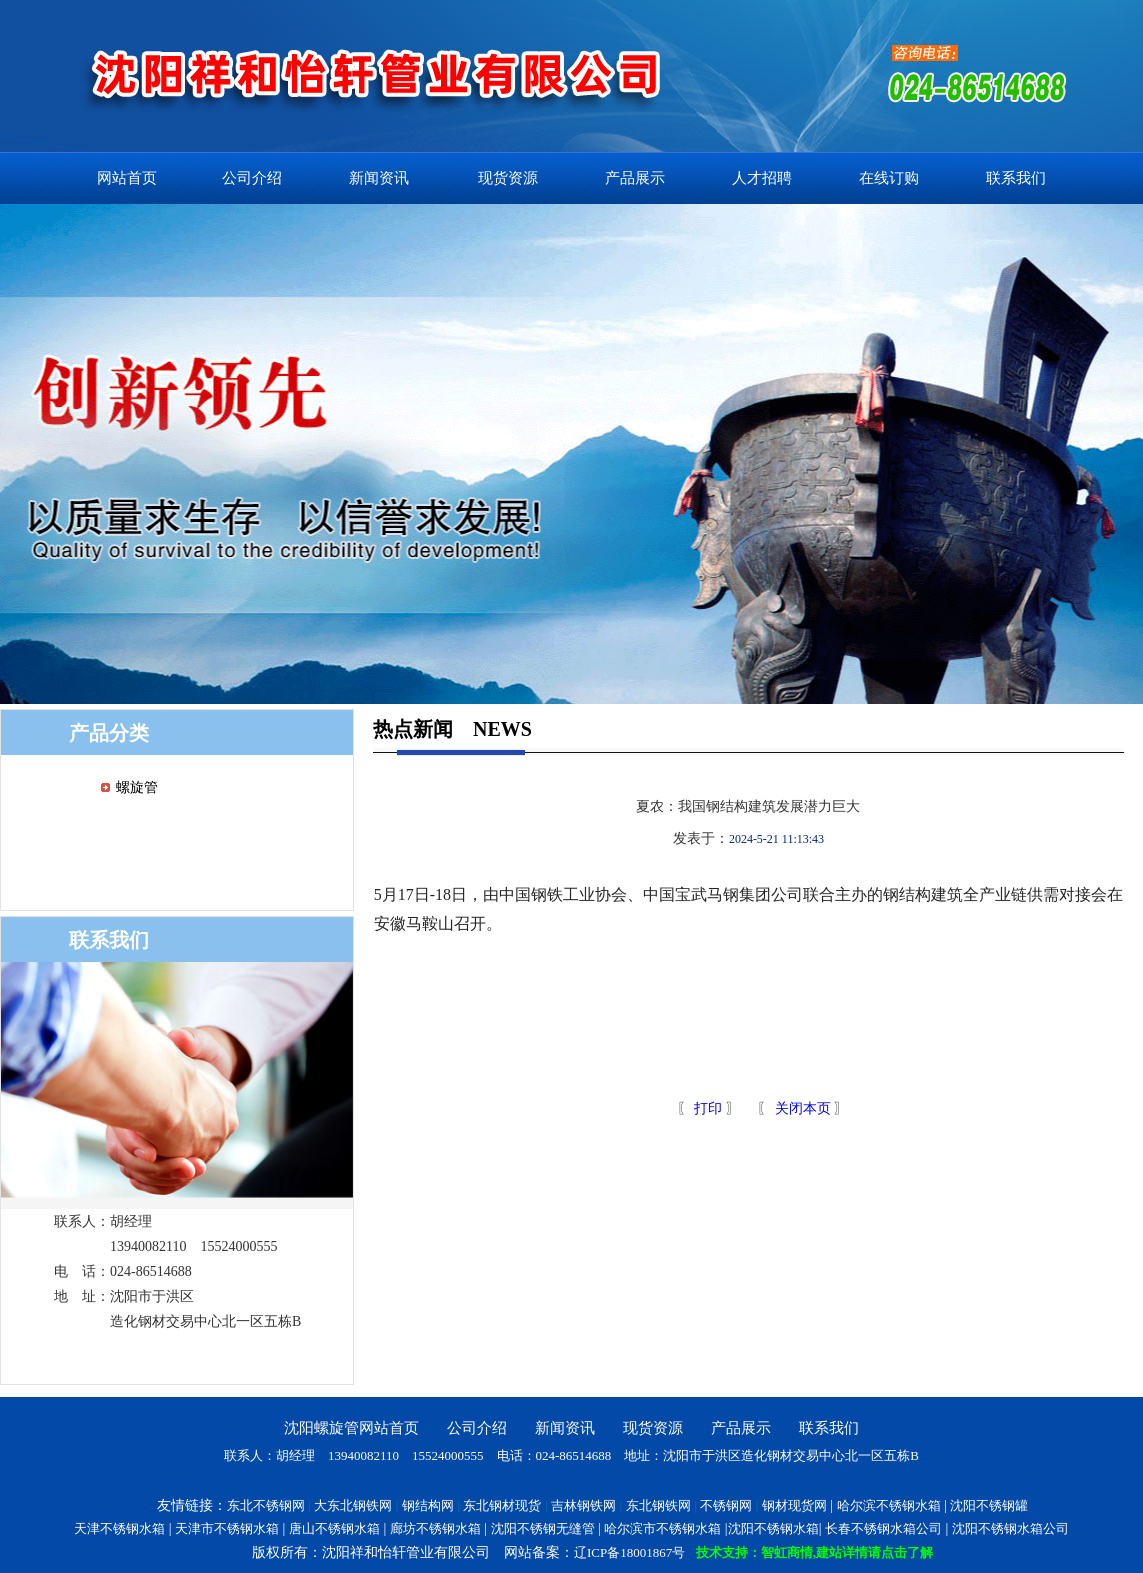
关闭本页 (803, 1108)
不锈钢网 (726, 1505)
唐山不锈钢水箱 (334, 1528)
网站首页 (127, 178)
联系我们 (1016, 178)
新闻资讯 (379, 178)
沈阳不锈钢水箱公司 (1010, 1528)
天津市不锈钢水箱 (227, 1528)
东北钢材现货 (502, 1505)
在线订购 (889, 178)
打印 (707, 1108)
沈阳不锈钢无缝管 (543, 1528)
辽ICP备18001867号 (629, 1552)
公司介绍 (252, 178)
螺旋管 (137, 787)
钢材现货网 (794, 1505)
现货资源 (508, 178)
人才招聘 (762, 178)
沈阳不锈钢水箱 (773, 1528)
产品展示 (635, 178)
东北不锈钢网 (266, 1505)
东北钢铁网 (658, 1505)
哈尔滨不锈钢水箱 (889, 1505)
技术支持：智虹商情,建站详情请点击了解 (814, 1552)
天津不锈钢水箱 (119, 1528)
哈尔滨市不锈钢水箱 (662, 1528)
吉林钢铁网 (583, 1505)
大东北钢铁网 (353, 1505)
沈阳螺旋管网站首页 (351, 1428)
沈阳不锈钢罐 (989, 1505)
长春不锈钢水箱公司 (883, 1528)
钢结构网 (428, 1505)
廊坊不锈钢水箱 (435, 1528)
